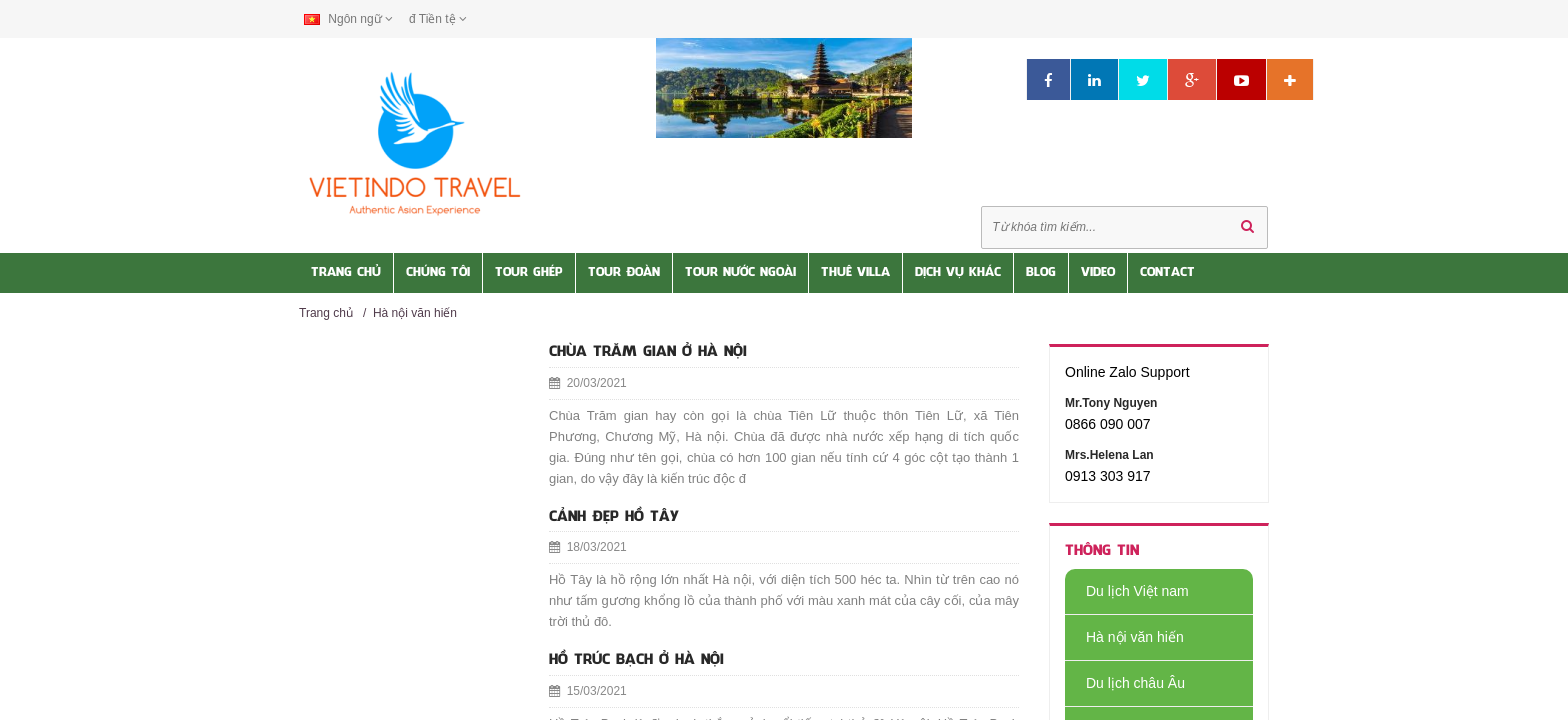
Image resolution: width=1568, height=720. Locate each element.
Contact (1167, 273)
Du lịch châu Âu (1125, 683)
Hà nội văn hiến (415, 313)
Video (1098, 273)
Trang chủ (326, 313)
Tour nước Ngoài (740, 273)
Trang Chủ (346, 273)
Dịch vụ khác (958, 273)
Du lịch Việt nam (1127, 591)
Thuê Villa (855, 273)
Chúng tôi (438, 273)
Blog (1041, 273)
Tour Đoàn (624, 273)
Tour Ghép (529, 273)
